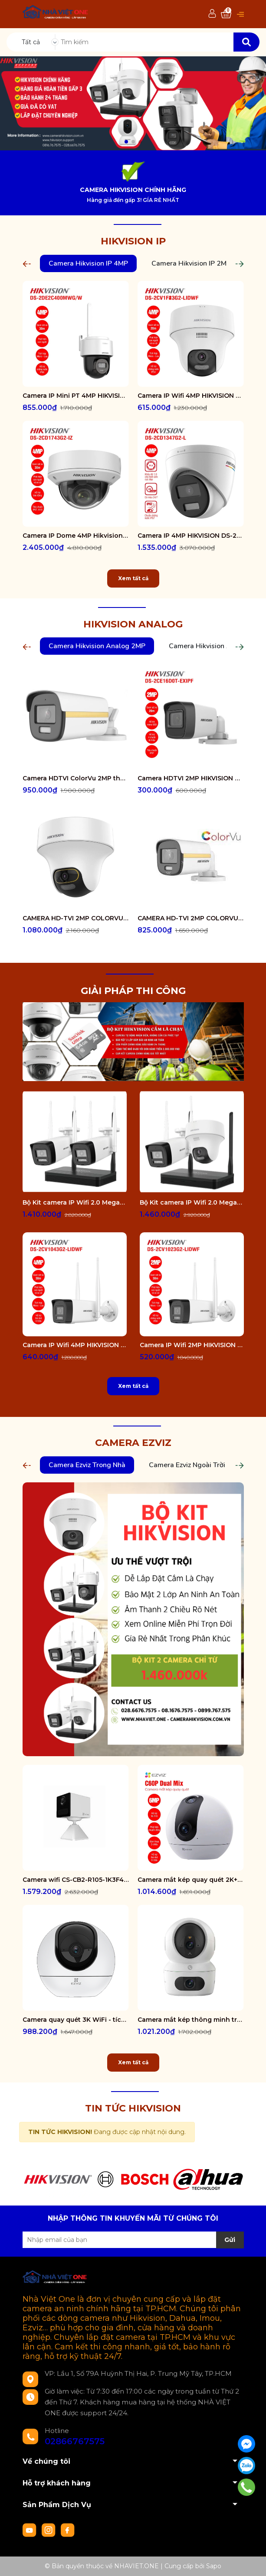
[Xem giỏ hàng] (226, 14)
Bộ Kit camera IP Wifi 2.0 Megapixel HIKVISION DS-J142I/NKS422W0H (75, 1202)
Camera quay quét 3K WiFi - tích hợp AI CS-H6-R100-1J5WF (76, 2020)
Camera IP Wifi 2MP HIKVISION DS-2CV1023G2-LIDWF (192, 1345)
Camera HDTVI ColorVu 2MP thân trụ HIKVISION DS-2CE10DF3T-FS (76, 778)
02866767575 (75, 2441)
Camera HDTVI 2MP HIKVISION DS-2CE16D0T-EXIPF (191, 778)
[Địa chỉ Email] (133, 2240)
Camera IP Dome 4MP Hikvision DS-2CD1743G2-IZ (76, 535)
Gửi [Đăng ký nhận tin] (229, 2240)
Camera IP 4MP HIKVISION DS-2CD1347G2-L (191, 535)
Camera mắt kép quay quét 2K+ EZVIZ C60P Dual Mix (191, 1880)
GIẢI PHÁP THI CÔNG (133, 991)
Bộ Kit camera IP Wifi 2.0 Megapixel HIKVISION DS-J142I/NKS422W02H (192, 1202)
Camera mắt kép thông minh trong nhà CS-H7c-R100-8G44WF (191, 2020)
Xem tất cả (133, 578)
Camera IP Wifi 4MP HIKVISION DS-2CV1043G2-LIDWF (75, 1345)
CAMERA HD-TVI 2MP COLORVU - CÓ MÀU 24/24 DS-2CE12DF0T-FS (191, 918)
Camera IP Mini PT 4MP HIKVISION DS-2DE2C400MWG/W (76, 396)
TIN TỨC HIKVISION (133, 2108)
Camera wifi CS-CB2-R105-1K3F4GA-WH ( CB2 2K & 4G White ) (76, 1880)
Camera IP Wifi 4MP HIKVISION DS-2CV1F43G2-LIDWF (191, 396)
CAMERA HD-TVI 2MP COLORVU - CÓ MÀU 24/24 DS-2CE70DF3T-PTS (76, 918)
